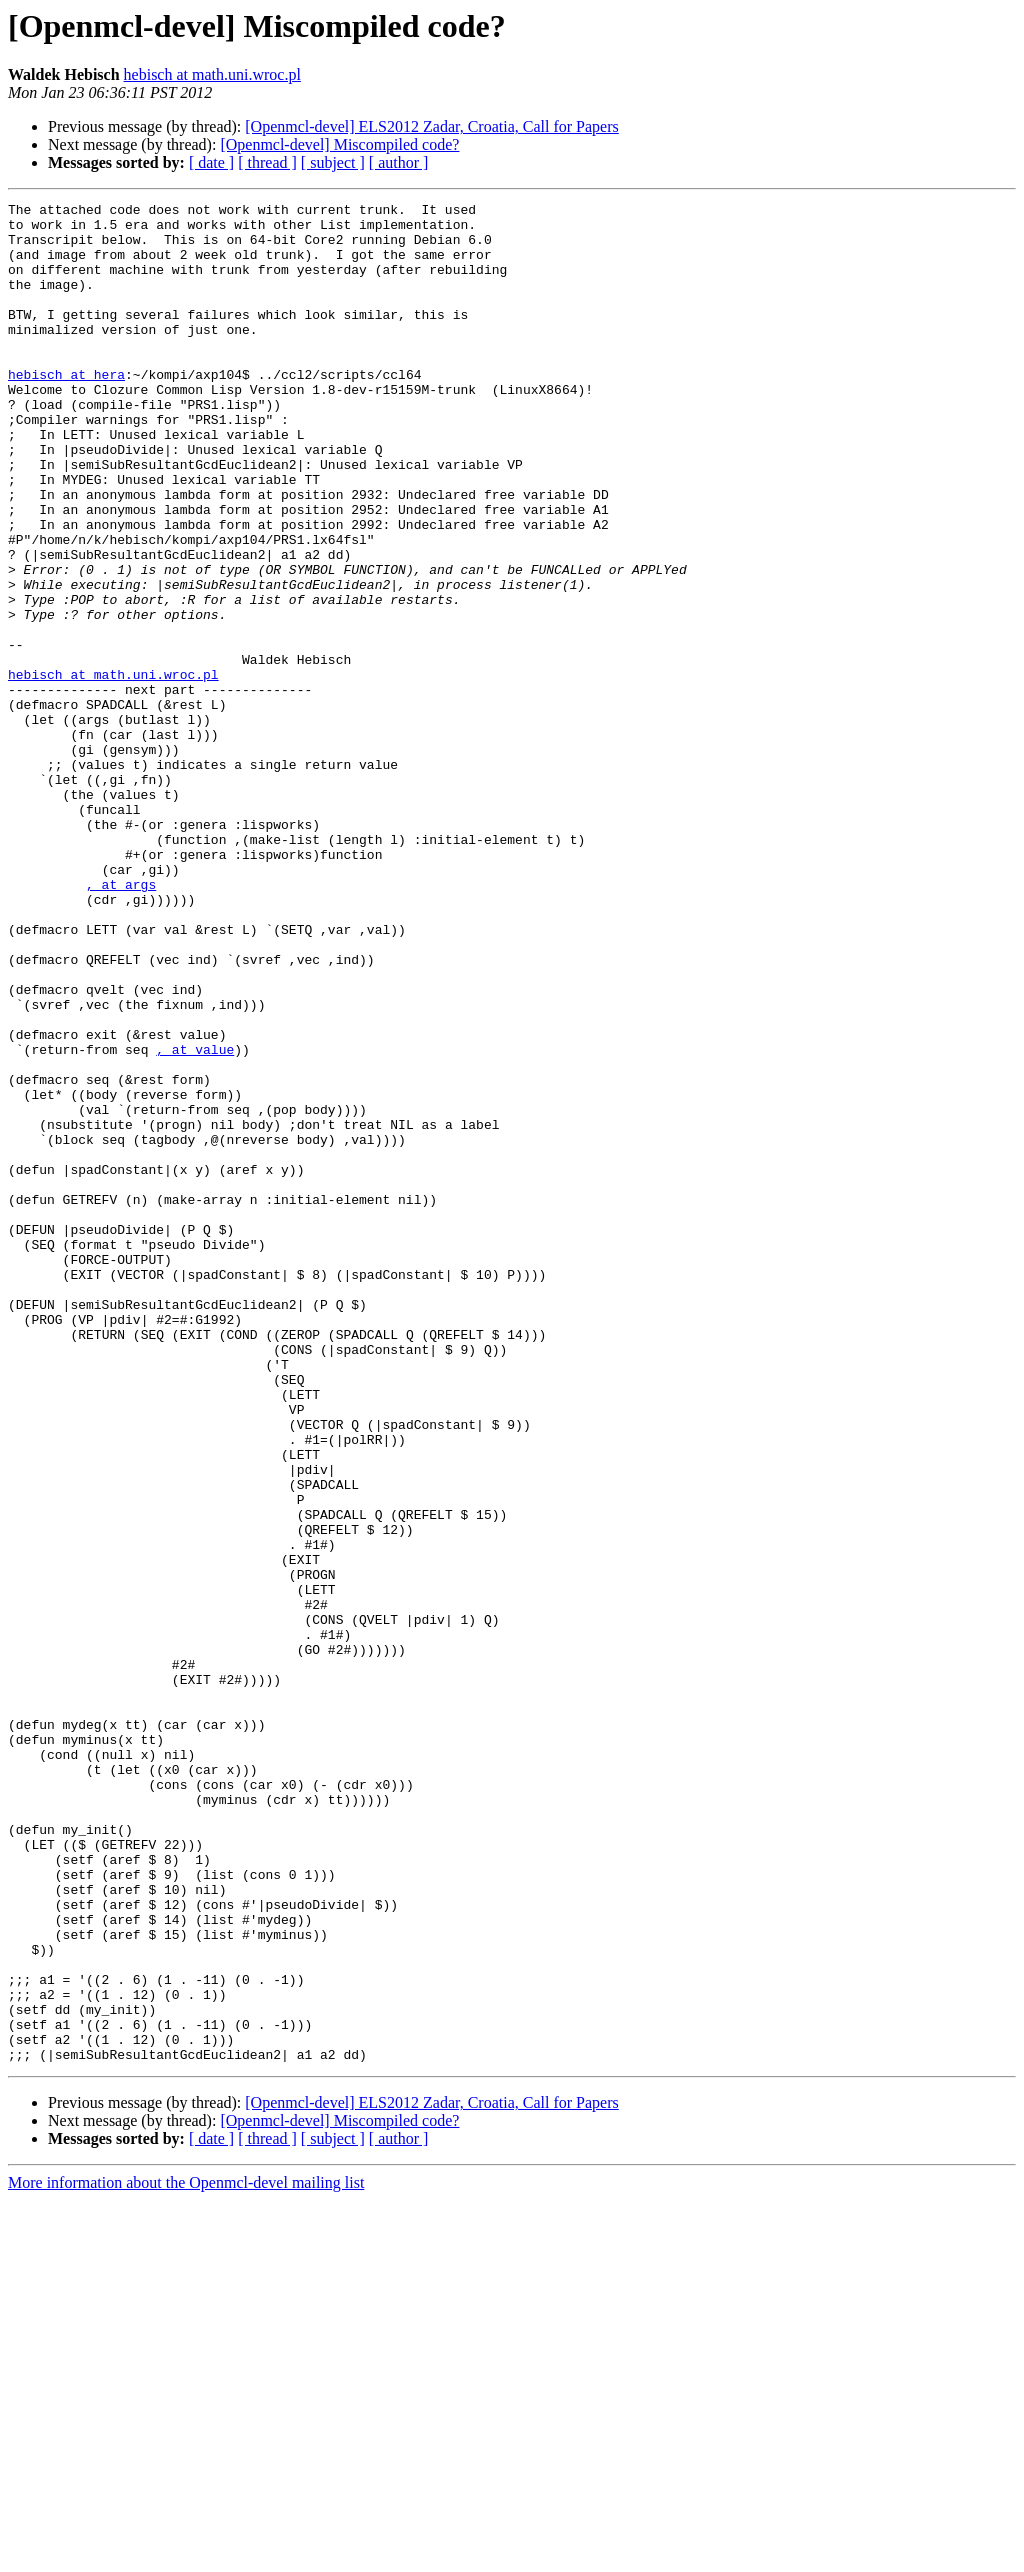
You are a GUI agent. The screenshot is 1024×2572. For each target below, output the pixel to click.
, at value (195, 1220)
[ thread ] (267, 162)
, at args (121, 1022)
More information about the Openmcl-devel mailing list (186, 2554)
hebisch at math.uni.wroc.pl (212, 74)
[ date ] (211, 162)
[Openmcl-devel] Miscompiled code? (339, 144)
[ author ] (399, 162)
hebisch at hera (66, 410)
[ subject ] (333, 162)
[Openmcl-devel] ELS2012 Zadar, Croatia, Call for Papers (431, 126)
